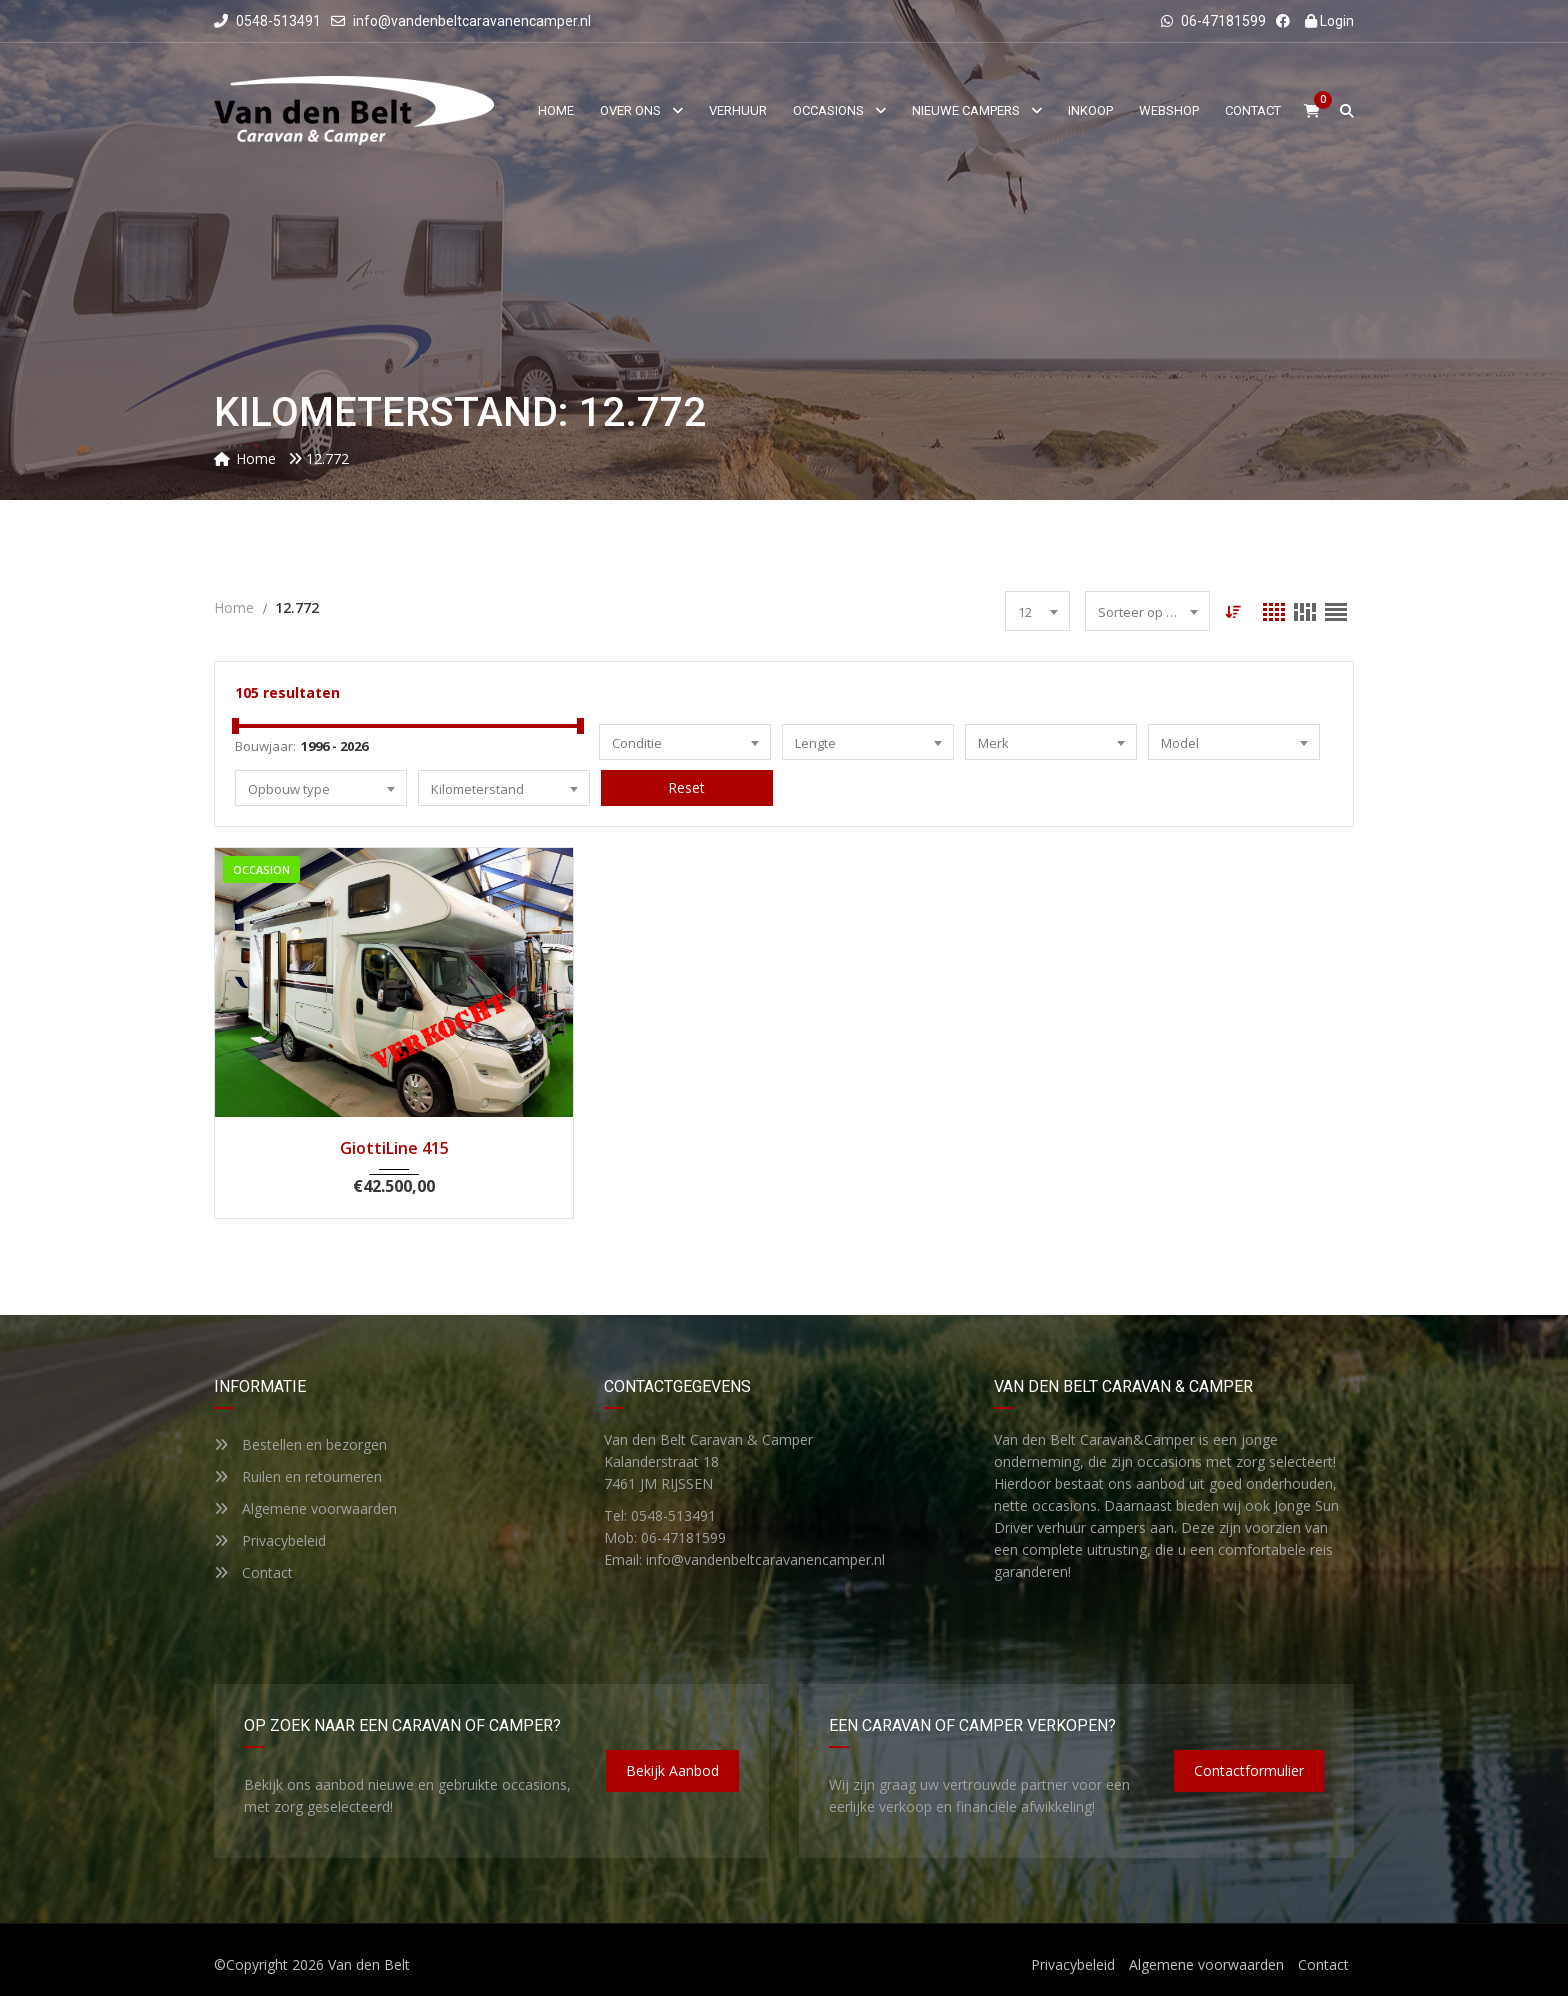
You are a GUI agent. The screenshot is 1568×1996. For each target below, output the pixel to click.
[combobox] (1037, 611)
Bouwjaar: (265, 746)
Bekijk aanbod (672, 1770)
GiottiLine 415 (394, 1148)
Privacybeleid (270, 1540)
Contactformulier (1249, 1770)
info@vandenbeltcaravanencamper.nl (472, 21)
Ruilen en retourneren (298, 1476)
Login (1329, 21)
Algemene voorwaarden (305, 1508)
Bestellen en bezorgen (300, 1444)
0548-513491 (267, 21)
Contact (253, 1572)
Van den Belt (369, 1964)
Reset (686, 787)
